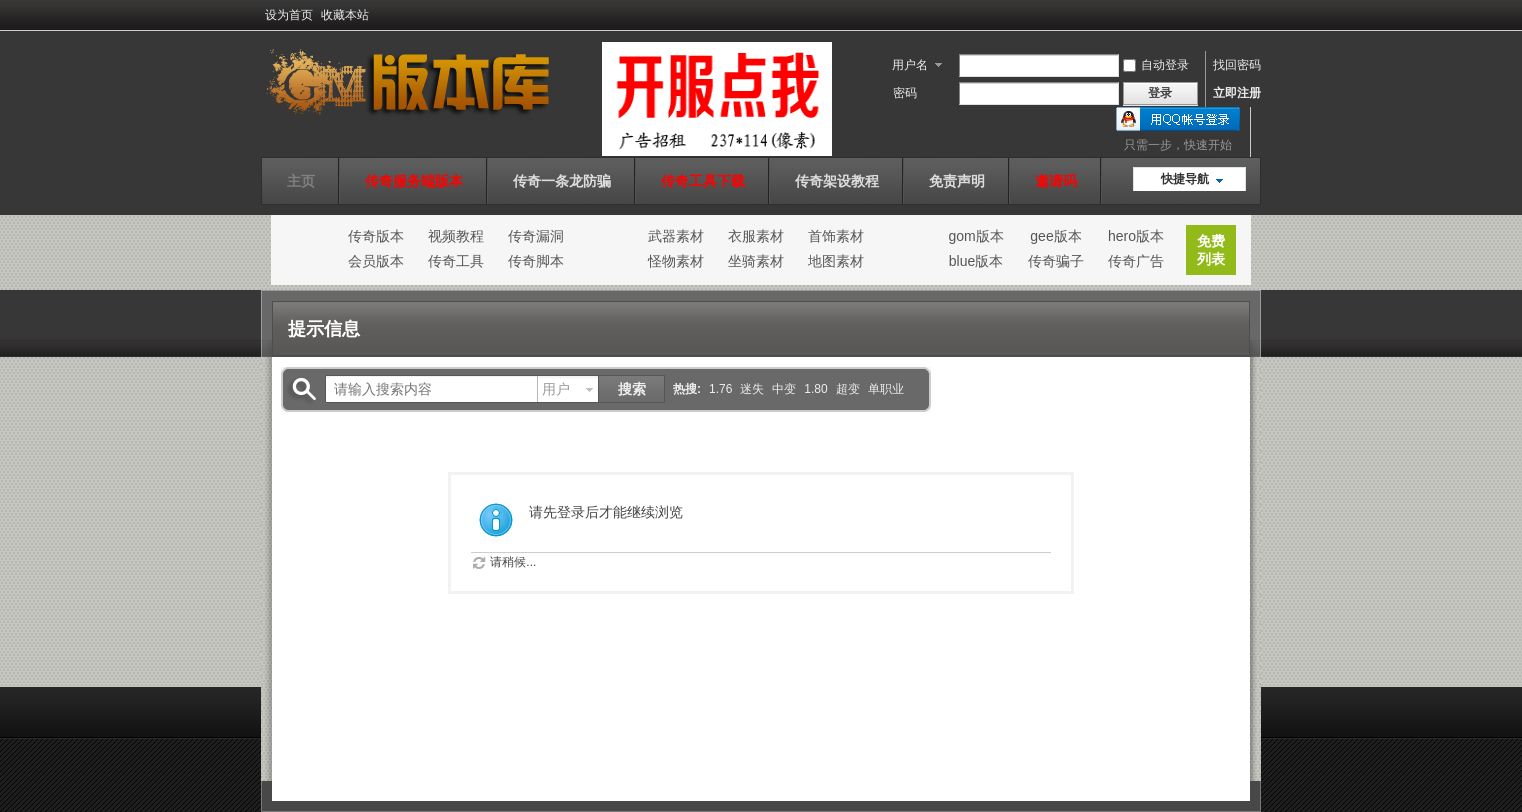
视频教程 (456, 236)
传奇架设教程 (837, 181)
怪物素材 (676, 261)
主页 (301, 181)
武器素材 (676, 236)
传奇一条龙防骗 (562, 181)
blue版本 (976, 261)
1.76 (720, 389)
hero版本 (1136, 236)
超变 (848, 389)
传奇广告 (1136, 261)
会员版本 (376, 261)
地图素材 (836, 261)
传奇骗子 (1056, 261)
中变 (784, 389)
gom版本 (975, 236)
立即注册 (1237, 93)
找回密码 (1237, 65)
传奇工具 (456, 261)
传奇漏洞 (536, 236)
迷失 (752, 389)
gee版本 (1055, 236)
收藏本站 (345, 15)
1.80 (815, 389)
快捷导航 (1185, 179)
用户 (556, 389)
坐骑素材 (756, 261)
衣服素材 (756, 236)
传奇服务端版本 (414, 181)
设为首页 (289, 15)
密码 (905, 93)
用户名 (910, 65)
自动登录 (1156, 65)
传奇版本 (376, 236)
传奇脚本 (536, 261)
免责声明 (957, 181)
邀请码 (1056, 181)
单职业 (886, 389)
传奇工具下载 (703, 181)
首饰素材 (836, 236)
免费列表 (1211, 250)
